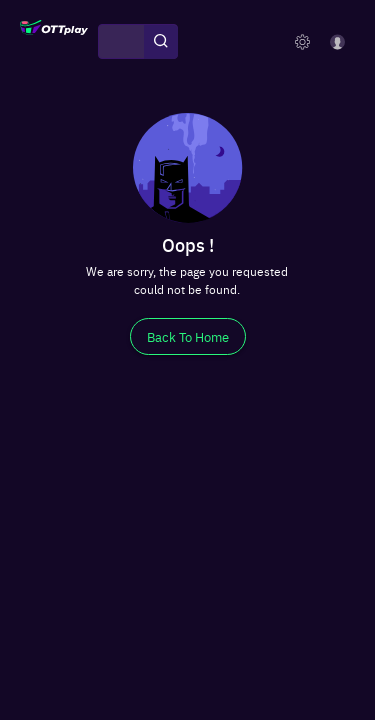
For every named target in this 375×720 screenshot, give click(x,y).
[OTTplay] (54, 42)
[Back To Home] (188, 336)
